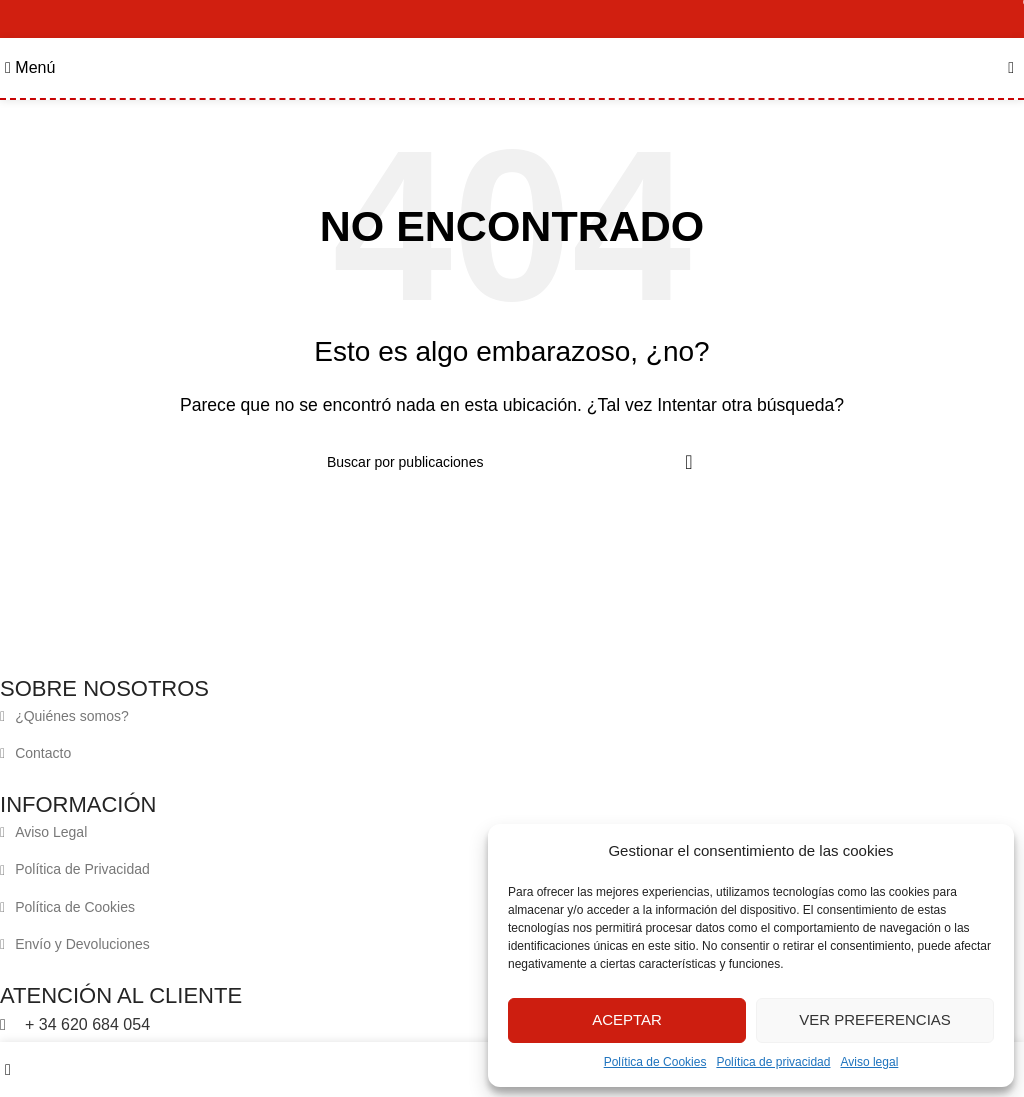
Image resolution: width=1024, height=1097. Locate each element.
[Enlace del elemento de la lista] (497, 716)
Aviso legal (869, 1062)
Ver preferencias (875, 1019)
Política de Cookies (655, 1062)
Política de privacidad (773, 1062)
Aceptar (627, 1019)
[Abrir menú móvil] (30, 67)
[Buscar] (512, 462)
